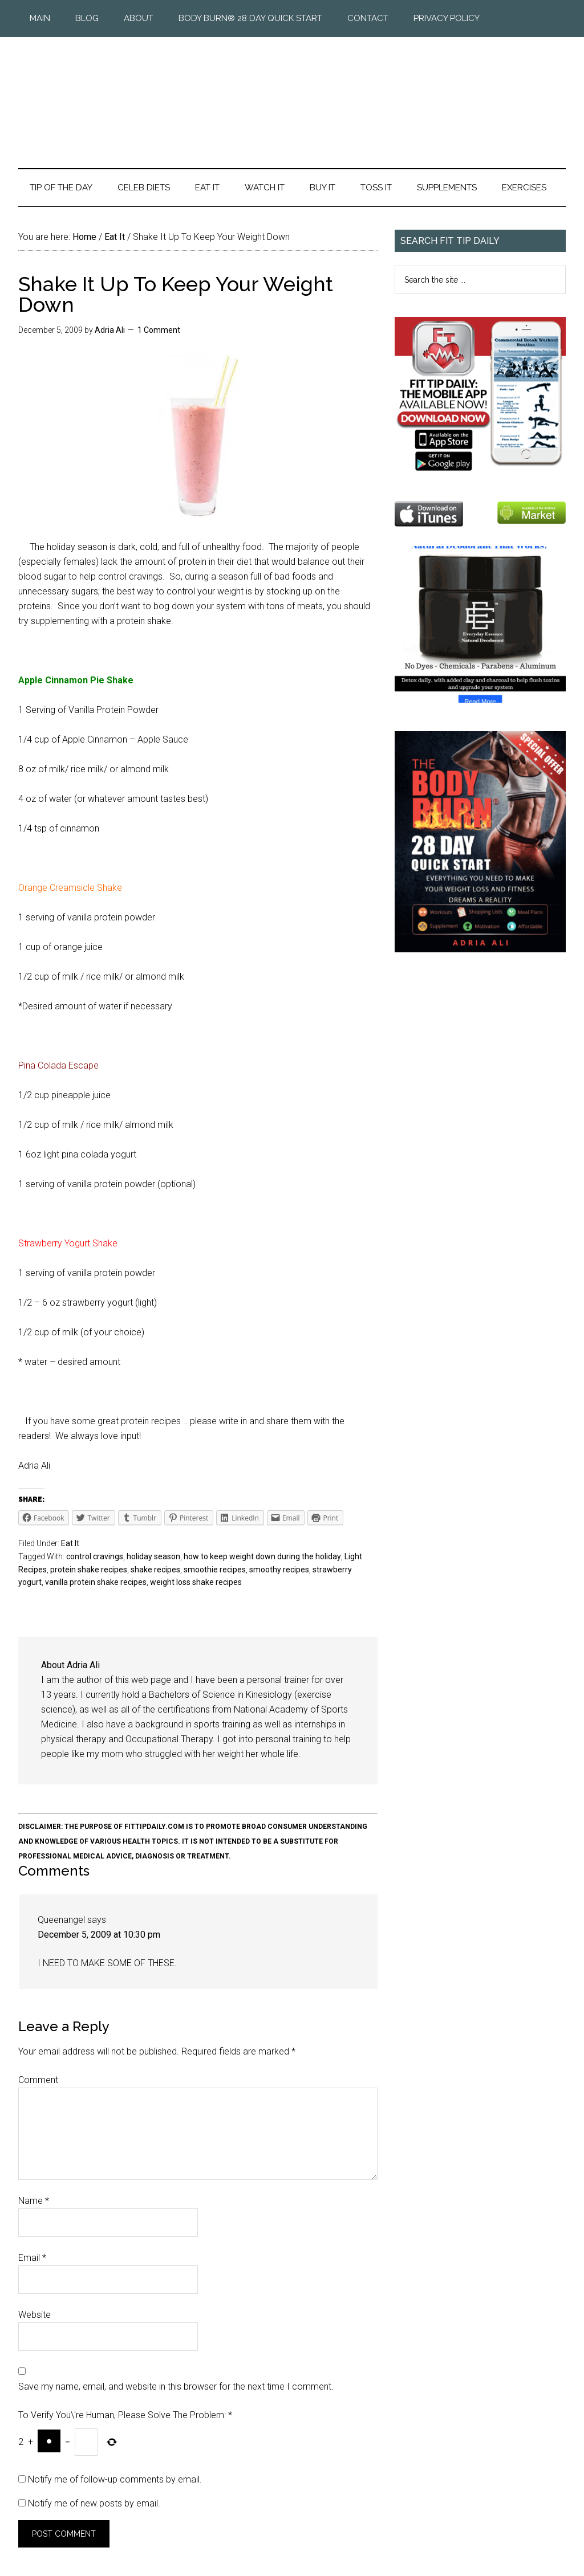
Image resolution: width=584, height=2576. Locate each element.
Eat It (70, 1543)
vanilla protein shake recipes (96, 1582)
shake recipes (155, 1569)
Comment (38, 2079)
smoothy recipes (279, 1569)
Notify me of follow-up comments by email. (115, 2479)
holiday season (153, 1556)
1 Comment (158, 330)
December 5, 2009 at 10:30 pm (99, 1934)
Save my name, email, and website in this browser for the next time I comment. (176, 2386)
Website (34, 2314)
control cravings (94, 1556)
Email (32, 2257)
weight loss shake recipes (196, 1582)
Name (33, 2200)
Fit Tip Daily (292, 93)
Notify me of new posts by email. (94, 2503)
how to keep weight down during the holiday (262, 1556)
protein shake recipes (88, 1569)
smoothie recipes (215, 1569)
